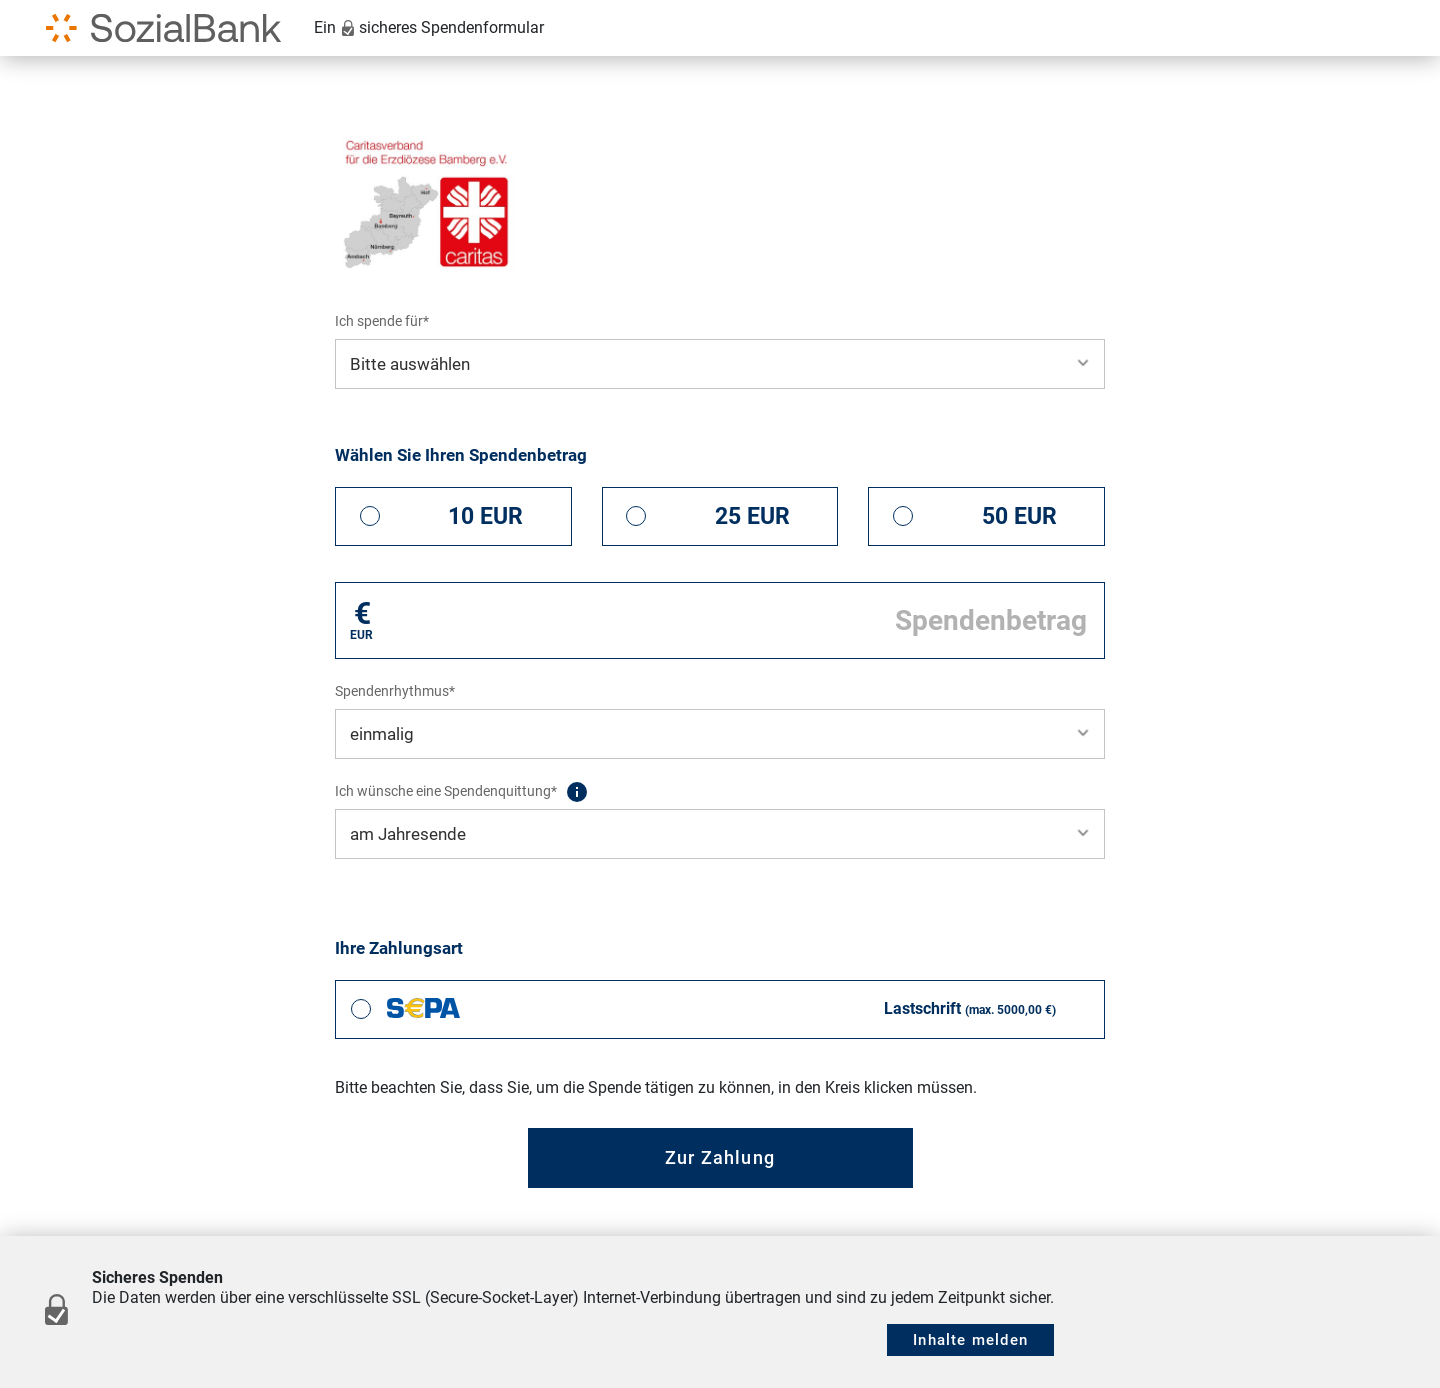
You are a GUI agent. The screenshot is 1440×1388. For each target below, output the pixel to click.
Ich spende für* (382, 321)
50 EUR (1019, 516)
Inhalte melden (970, 1340)
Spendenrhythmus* (395, 691)
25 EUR (752, 516)
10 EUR (485, 516)
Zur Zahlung (720, 1157)
